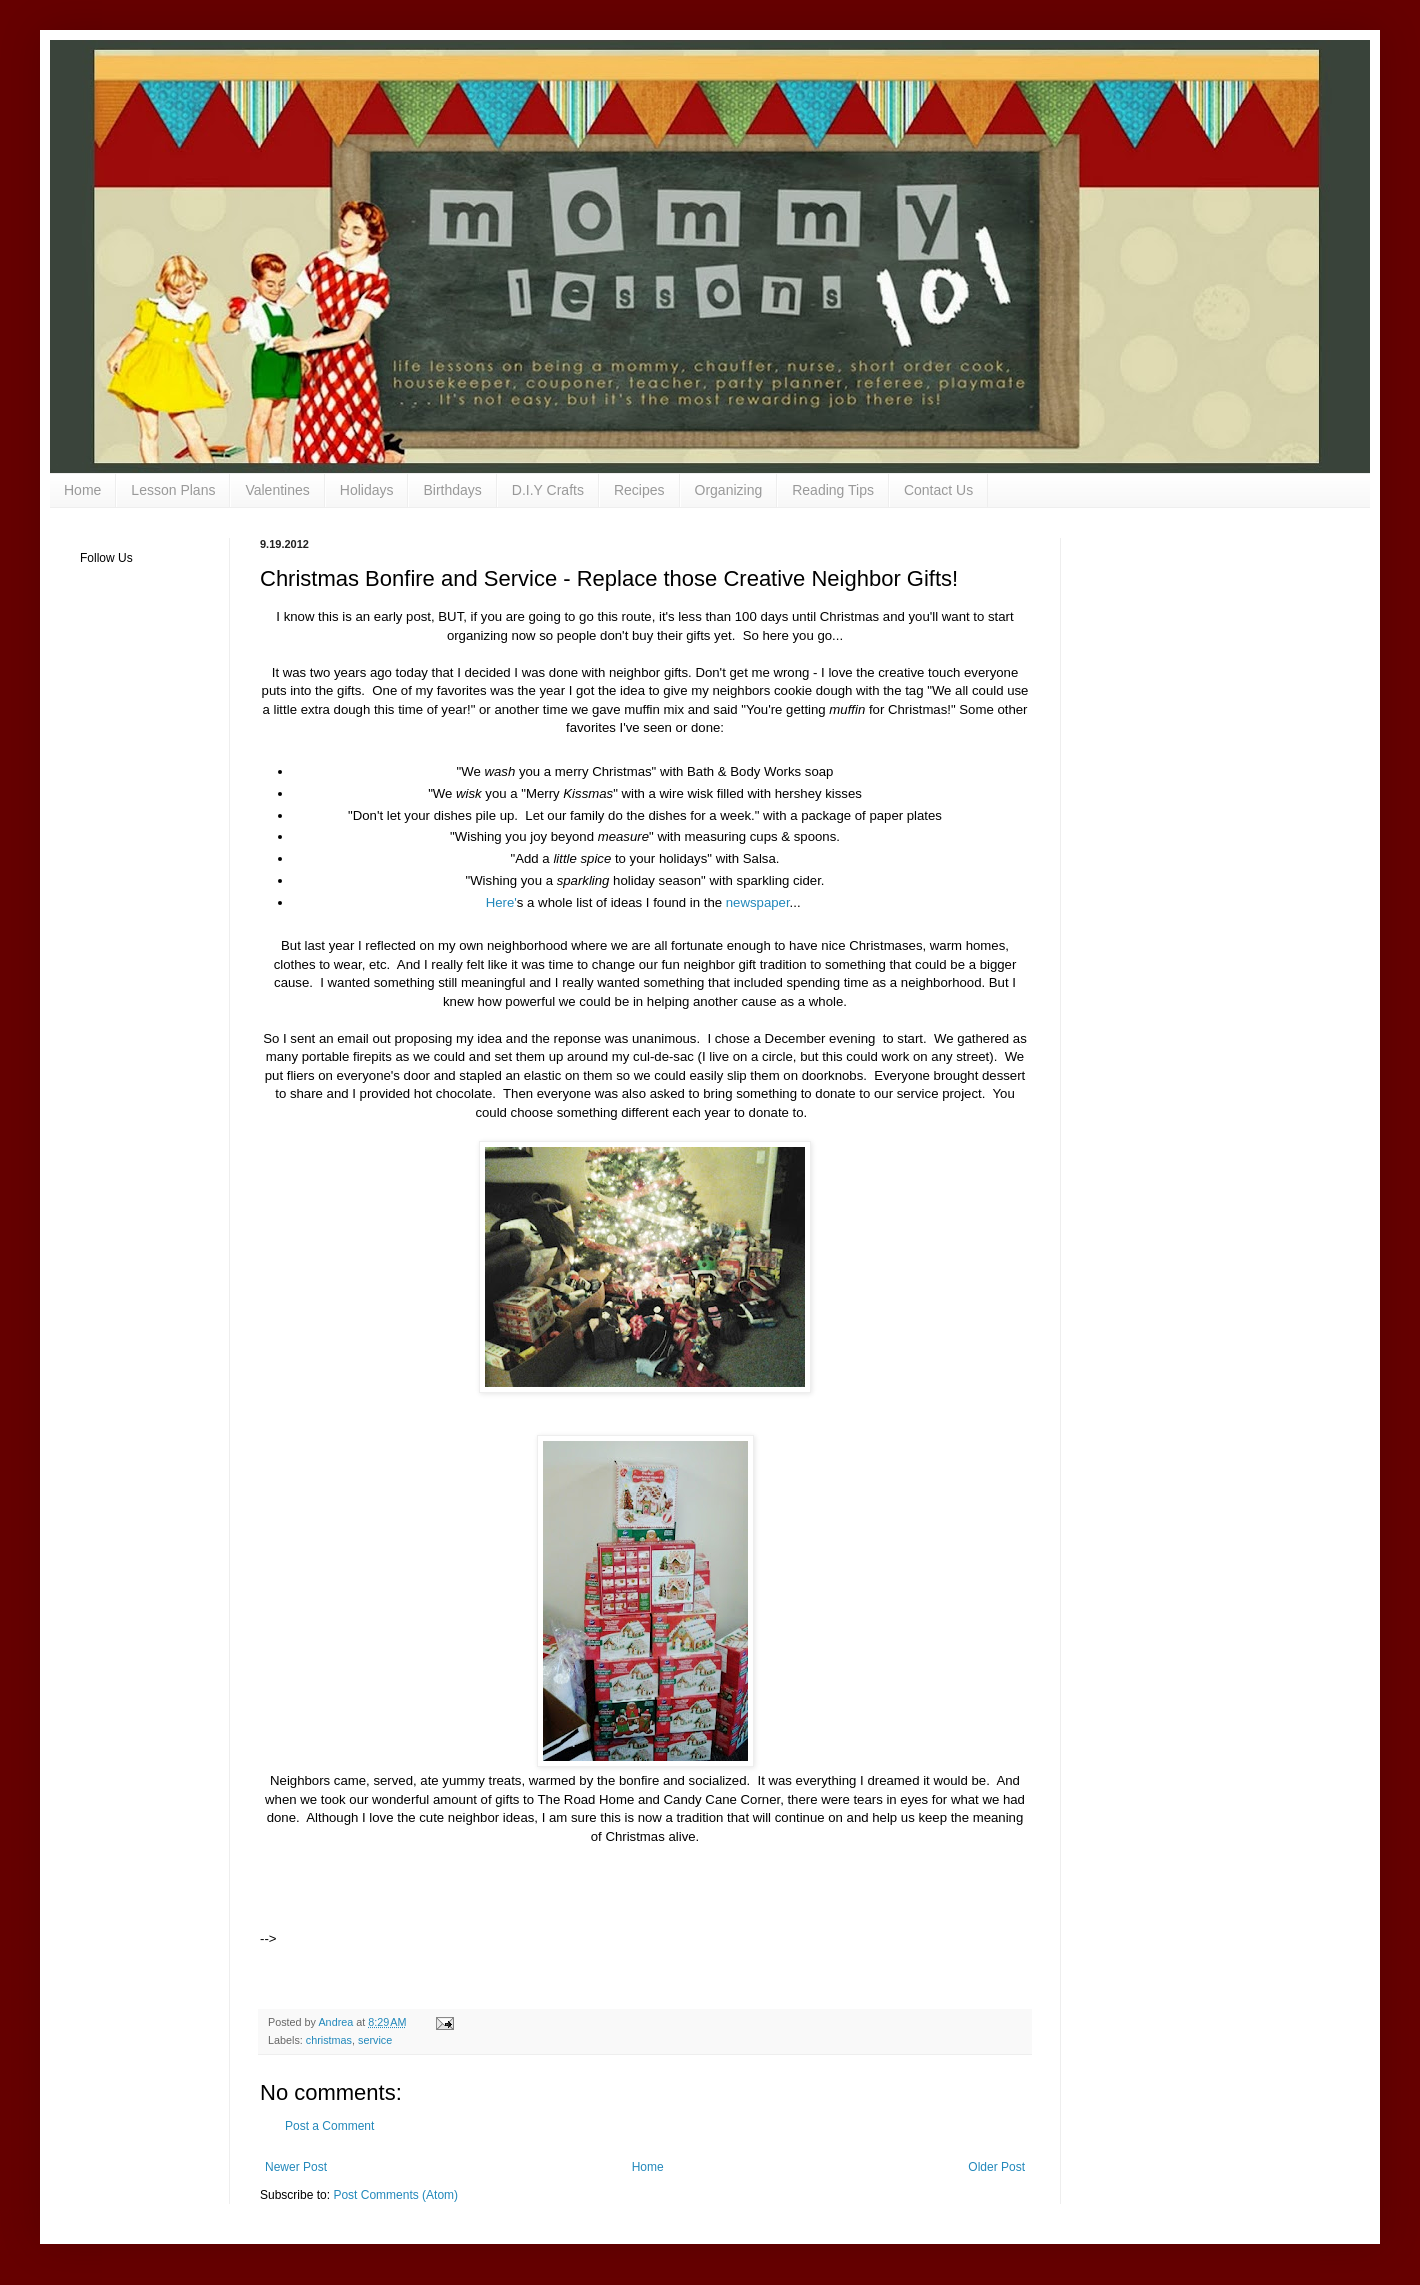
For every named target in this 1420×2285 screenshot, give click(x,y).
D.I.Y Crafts (548, 490)
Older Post (996, 2167)
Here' (501, 902)
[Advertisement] (514, 1913)
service (375, 2040)
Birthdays (452, 490)
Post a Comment (329, 2126)
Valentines (277, 490)
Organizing (729, 490)
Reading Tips (833, 490)
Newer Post (296, 2167)
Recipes (639, 490)
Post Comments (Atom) (395, 2195)
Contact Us (938, 490)
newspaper (755, 902)
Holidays (367, 490)
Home (82, 490)
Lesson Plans (173, 490)
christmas (329, 2040)
